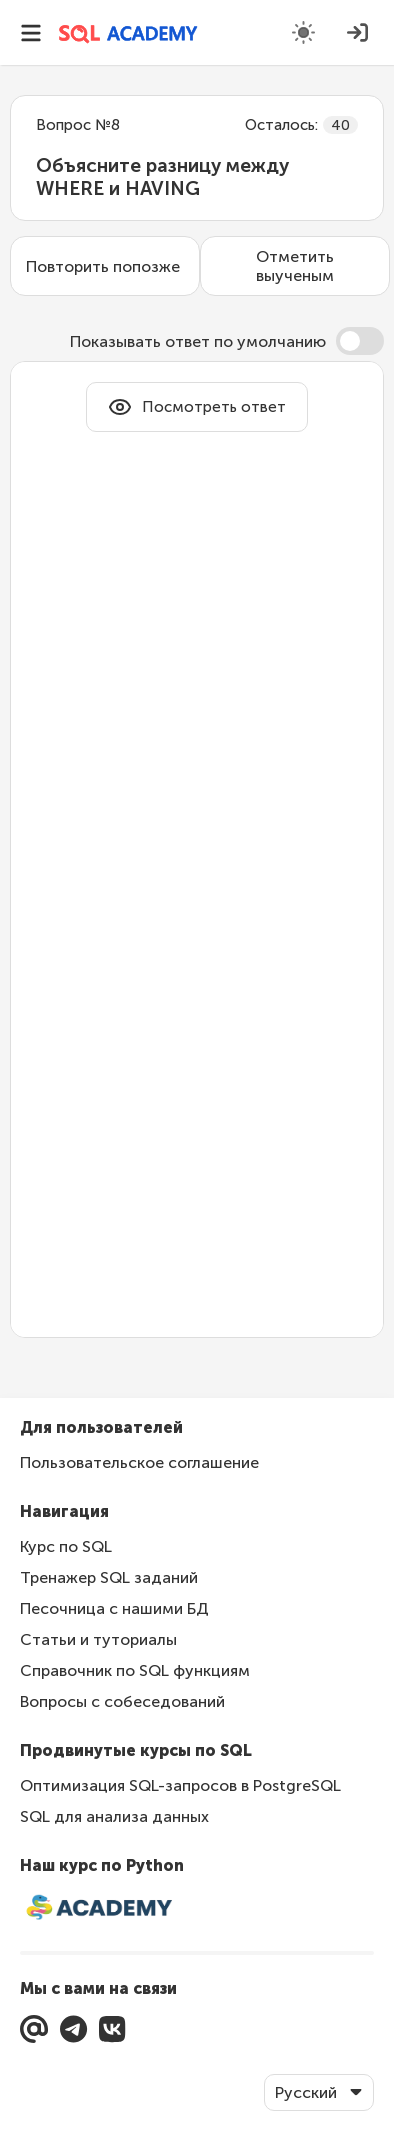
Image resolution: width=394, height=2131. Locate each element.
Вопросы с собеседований (122, 1701)
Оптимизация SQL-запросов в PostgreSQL (180, 1785)
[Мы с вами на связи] (34, 2029)
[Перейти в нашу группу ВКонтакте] (112, 2029)
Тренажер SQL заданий (109, 1577)
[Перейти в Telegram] (73, 2029)
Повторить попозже (103, 266)
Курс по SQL (66, 1546)
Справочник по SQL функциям (135, 1670)
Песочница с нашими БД (114, 1608)
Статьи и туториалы (98, 1639)
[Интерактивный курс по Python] (197, 1909)
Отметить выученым (295, 266)
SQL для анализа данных (114, 1816)
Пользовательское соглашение (139, 1462)
